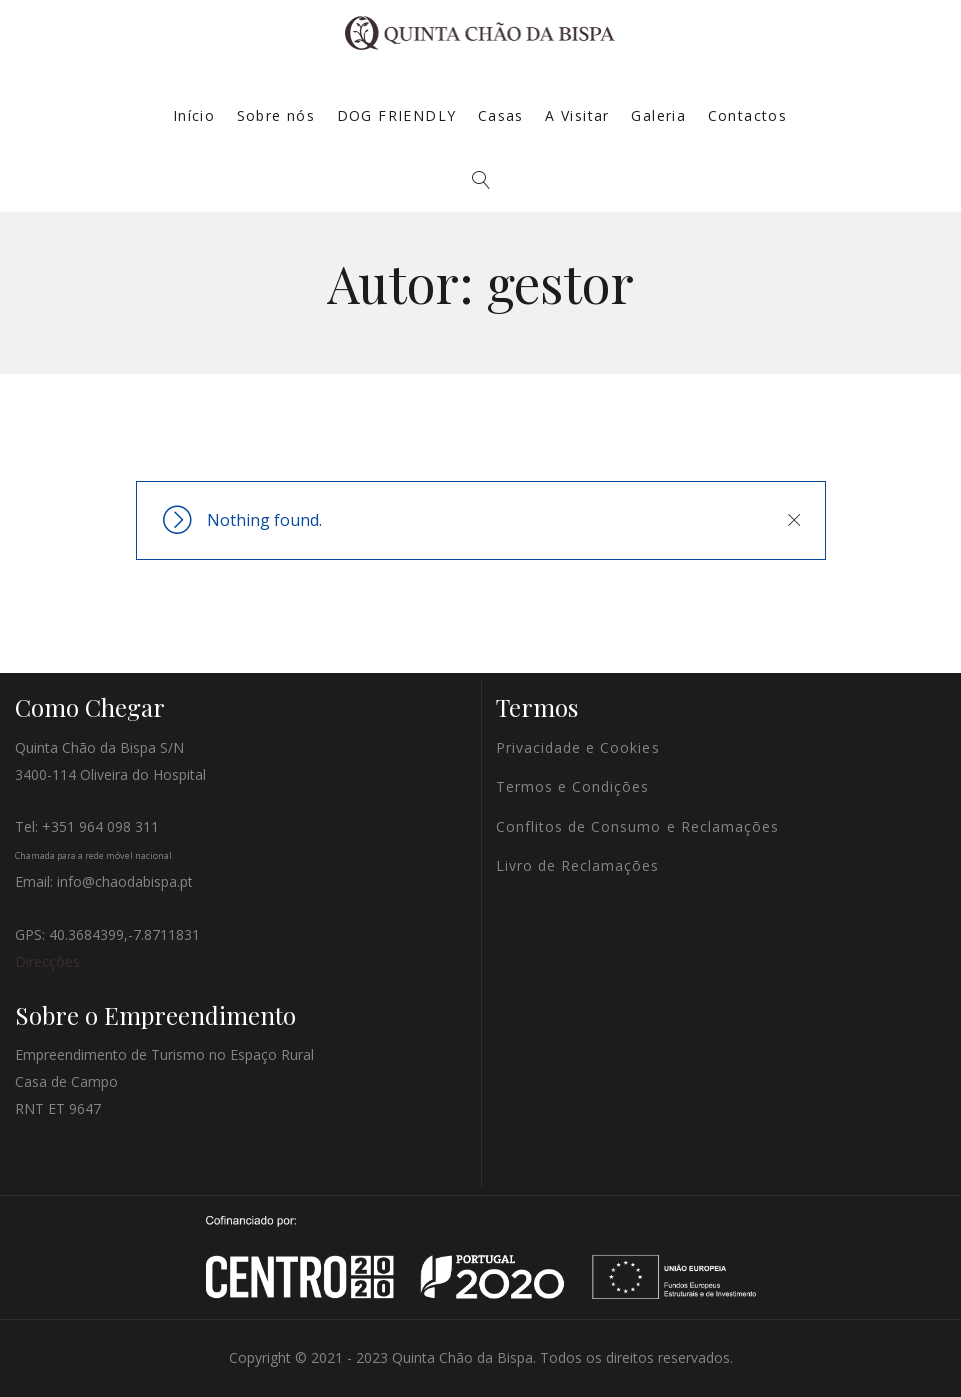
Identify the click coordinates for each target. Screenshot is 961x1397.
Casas (501, 115)
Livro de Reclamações (578, 865)
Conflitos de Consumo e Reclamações (638, 826)
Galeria (658, 115)
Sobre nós (276, 115)
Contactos (748, 115)
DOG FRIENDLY (397, 115)
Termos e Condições (573, 786)
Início (194, 115)
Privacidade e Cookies (578, 747)
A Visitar (577, 115)
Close (794, 520)
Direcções (47, 961)
